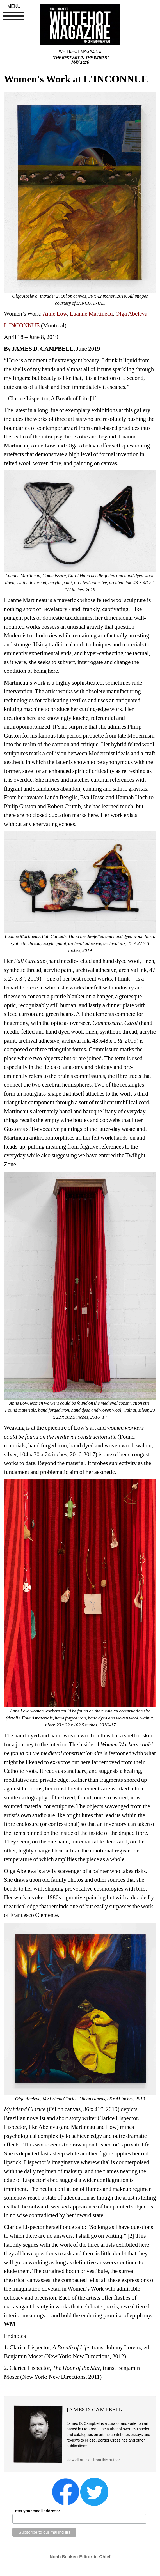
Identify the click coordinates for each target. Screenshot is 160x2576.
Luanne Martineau (91, 313)
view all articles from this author (93, 2460)
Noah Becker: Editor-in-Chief (80, 2556)
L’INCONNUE (22, 325)
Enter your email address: (36, 2511)
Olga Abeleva (131, 313)
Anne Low (55, 313)
